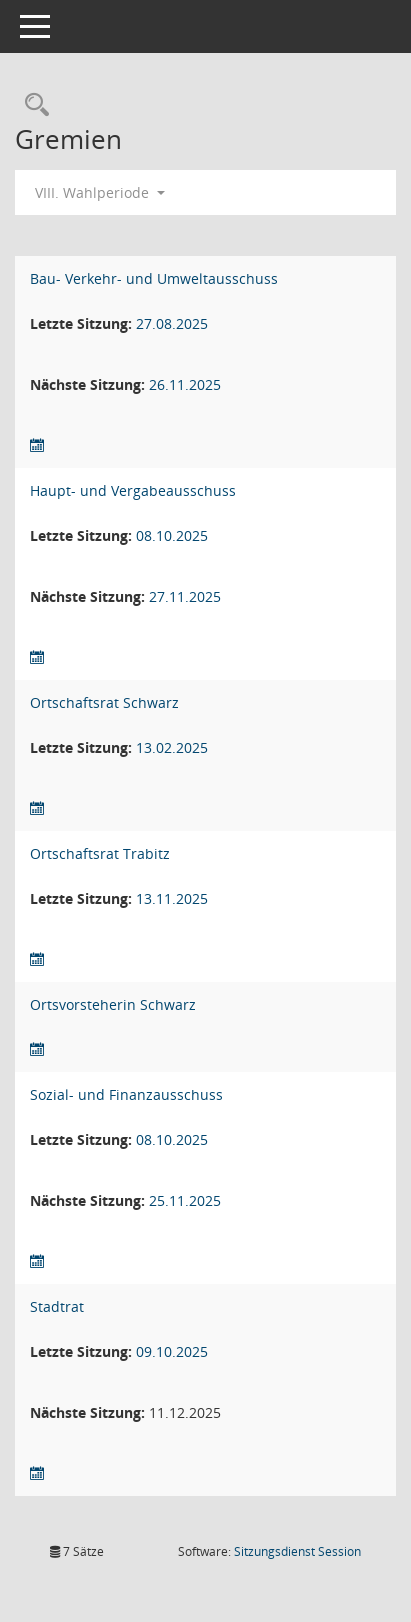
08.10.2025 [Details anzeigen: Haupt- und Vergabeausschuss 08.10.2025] (172, 535)
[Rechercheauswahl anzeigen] (32, 105)
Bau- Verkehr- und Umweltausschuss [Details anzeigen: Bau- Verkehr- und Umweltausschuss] (154, 278)
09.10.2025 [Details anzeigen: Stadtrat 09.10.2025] (172, 1351)
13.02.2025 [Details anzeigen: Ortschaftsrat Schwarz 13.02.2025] (172, 747)
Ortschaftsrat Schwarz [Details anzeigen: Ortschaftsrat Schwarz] (104, 702)
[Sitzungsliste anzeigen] (37, 445)
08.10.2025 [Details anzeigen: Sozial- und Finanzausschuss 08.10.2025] (172, 1139)
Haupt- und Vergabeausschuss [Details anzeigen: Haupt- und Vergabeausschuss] (133, 490)
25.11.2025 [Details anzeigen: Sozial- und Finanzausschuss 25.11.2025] (185, 1200)
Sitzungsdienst (297, 1551)
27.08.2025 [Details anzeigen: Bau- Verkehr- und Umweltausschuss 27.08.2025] (172, 323)
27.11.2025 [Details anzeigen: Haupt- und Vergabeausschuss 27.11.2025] (185, 596)
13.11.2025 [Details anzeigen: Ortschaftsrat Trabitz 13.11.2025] (172, 898)
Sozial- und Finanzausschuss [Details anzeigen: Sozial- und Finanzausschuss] (126, 1094)
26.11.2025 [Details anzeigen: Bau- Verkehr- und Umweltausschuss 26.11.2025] (185, 384)
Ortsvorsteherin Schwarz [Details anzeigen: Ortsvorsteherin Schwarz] (113, 1004)
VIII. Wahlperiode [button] (100, 192)
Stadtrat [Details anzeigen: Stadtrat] (57, 1306)
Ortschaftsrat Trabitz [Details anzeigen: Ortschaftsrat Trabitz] (100, 853)
